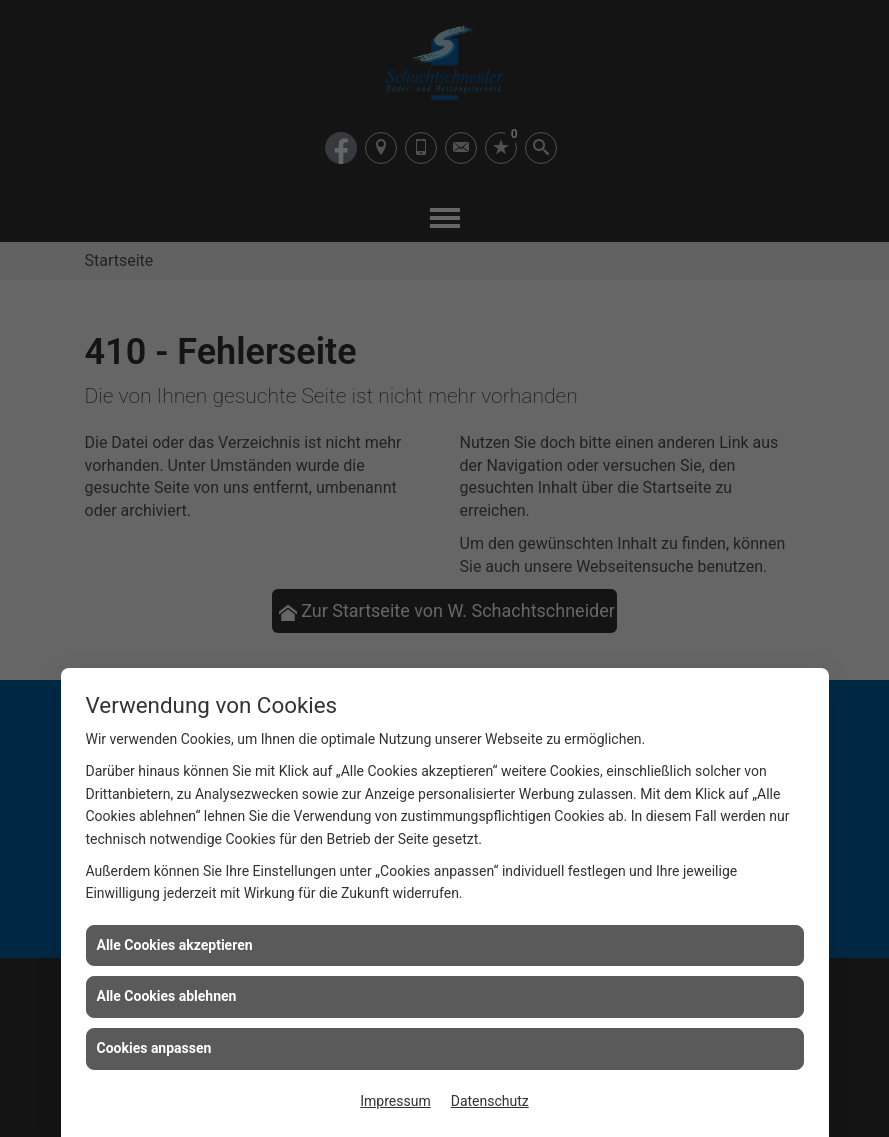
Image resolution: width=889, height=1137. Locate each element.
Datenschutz (490, 1101)
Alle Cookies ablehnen (167, 996)
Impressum (395, 1101)
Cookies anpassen (154, 1048)
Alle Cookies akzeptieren (175, 945)
